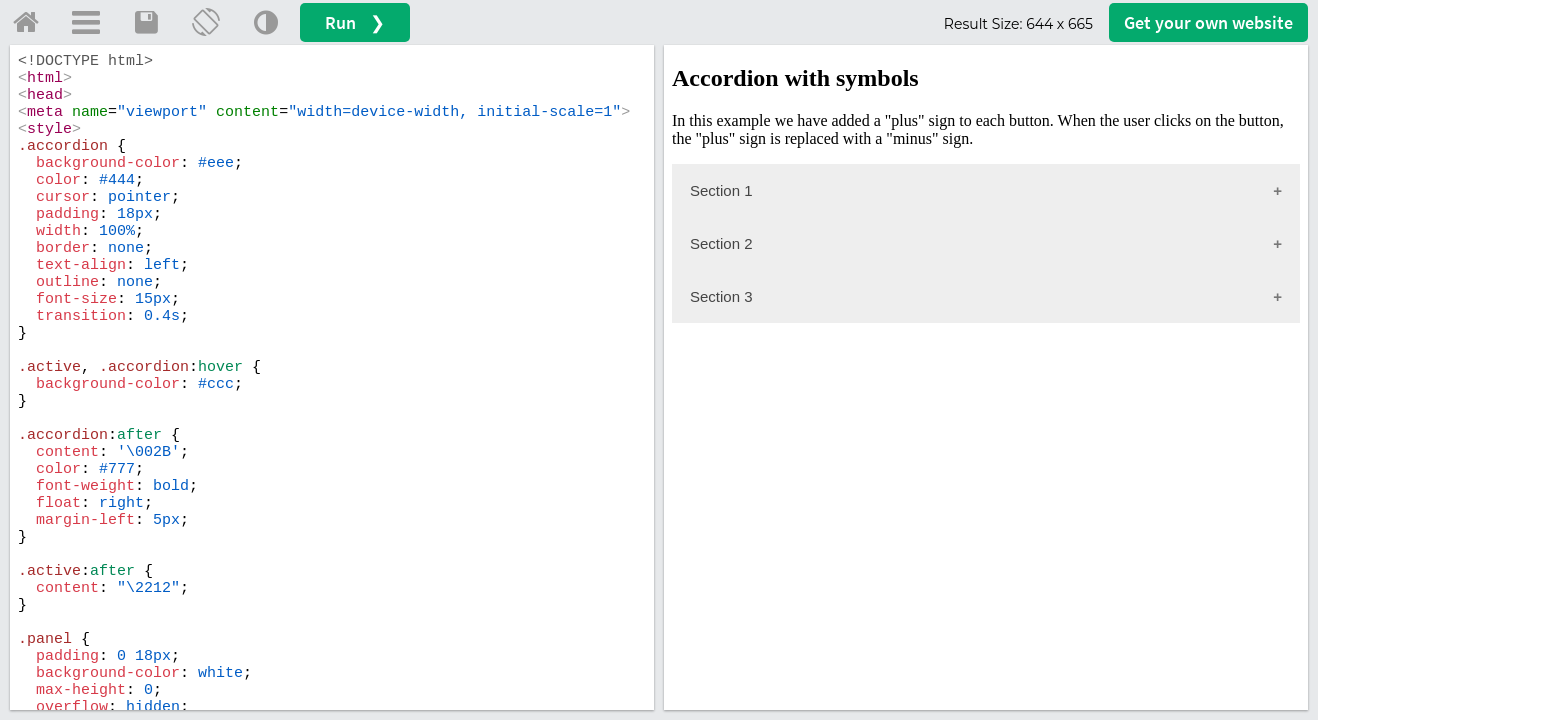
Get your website (1208, 22)
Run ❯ (355, 22)
